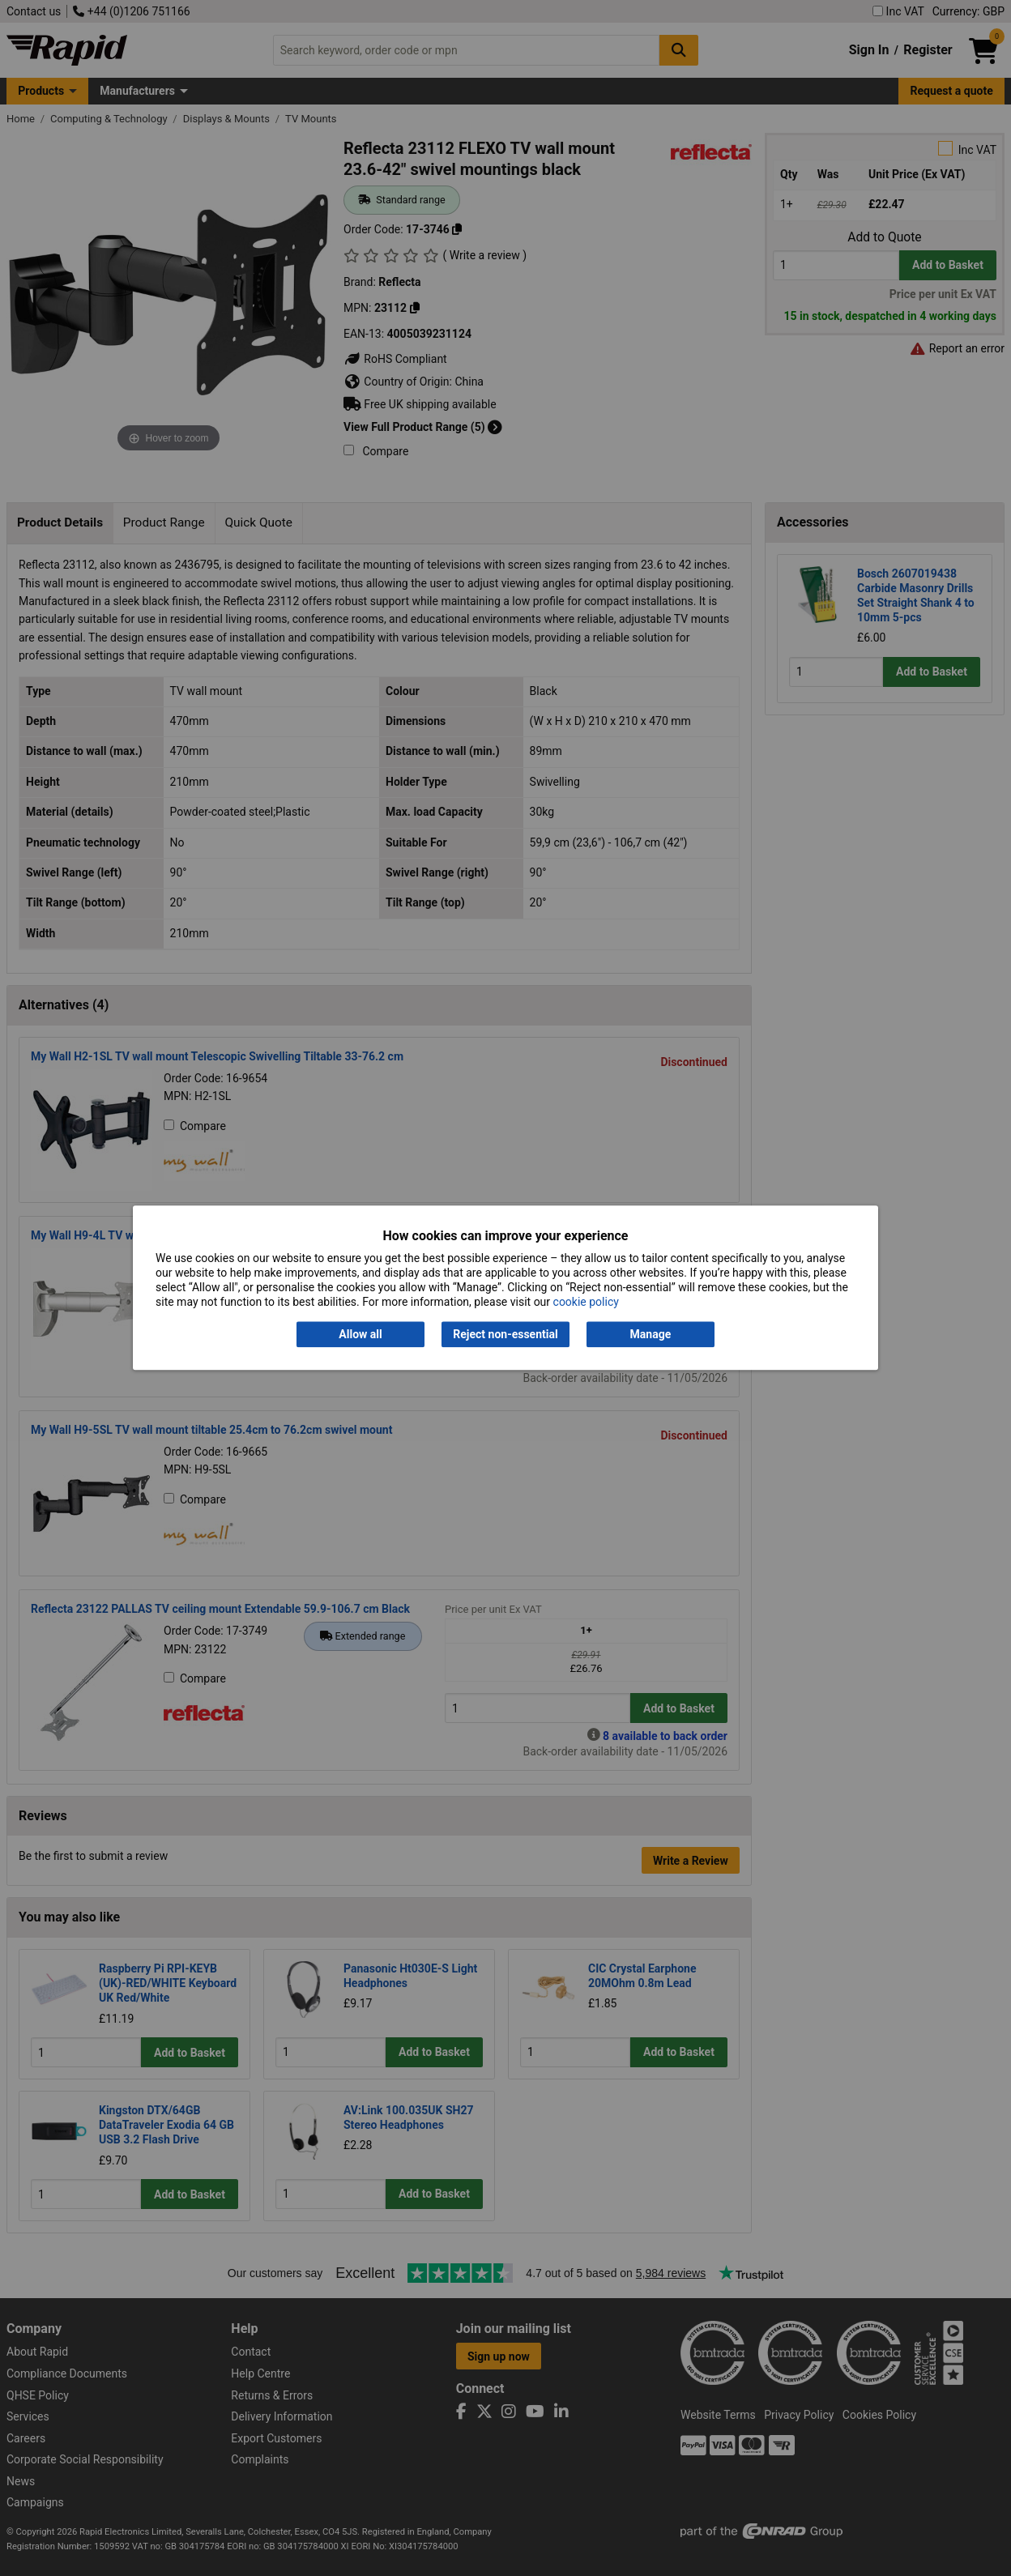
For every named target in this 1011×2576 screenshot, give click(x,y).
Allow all (360, 1334)
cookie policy (586, 1302)
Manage (651, 1334)
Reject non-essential (505, 1334)
